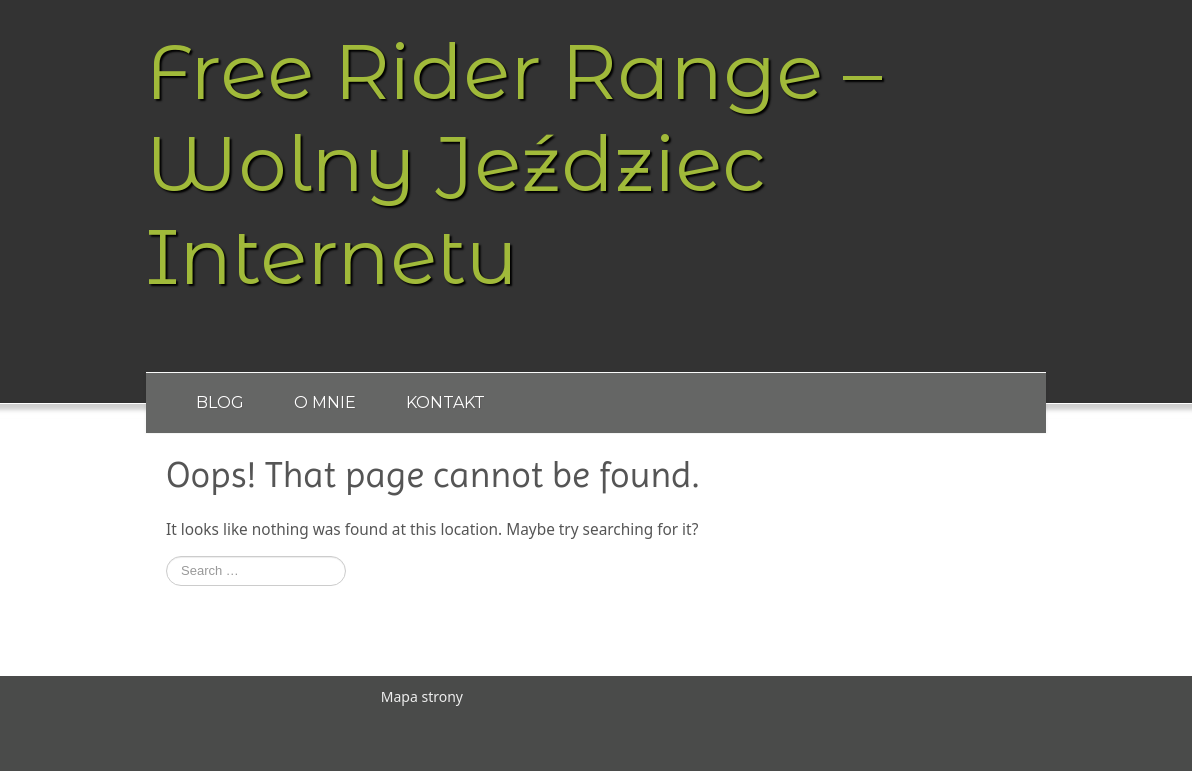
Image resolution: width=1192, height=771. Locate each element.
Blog (220, 402)
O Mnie (325, 402)
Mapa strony (422, 696)
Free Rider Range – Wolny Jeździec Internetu (514, 163)
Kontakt (445, 402)
